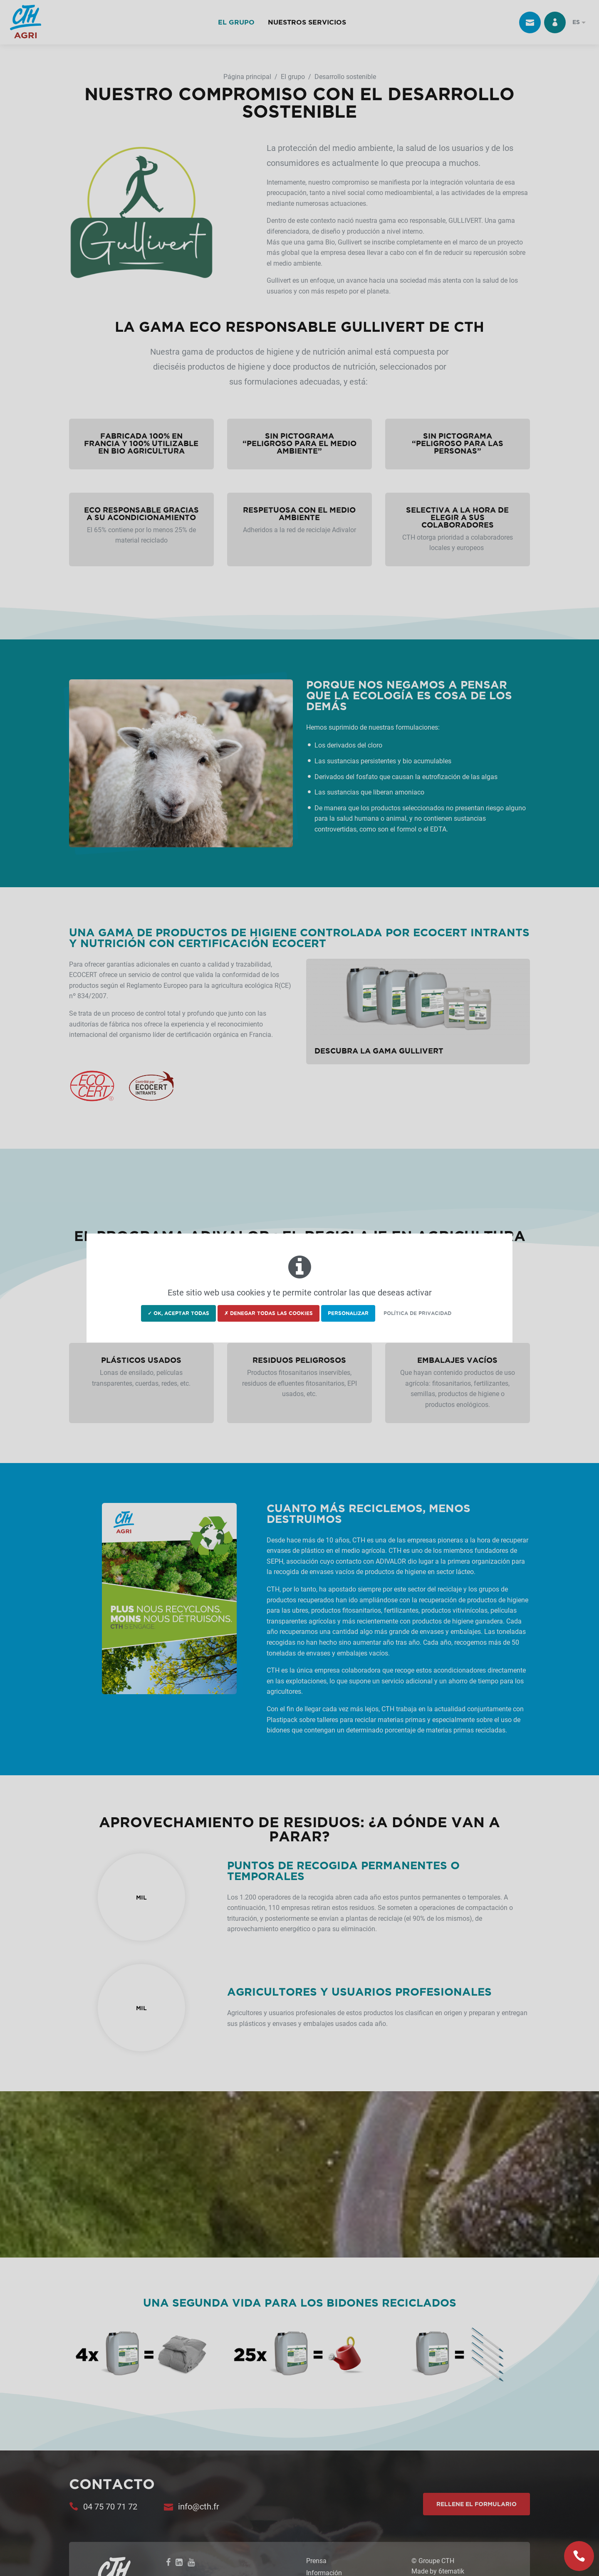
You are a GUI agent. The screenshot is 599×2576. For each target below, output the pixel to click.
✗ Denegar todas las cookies (268, 1313)
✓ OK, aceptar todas (178, 1313)
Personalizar (348, 1313)
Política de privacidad (417, 1313)
